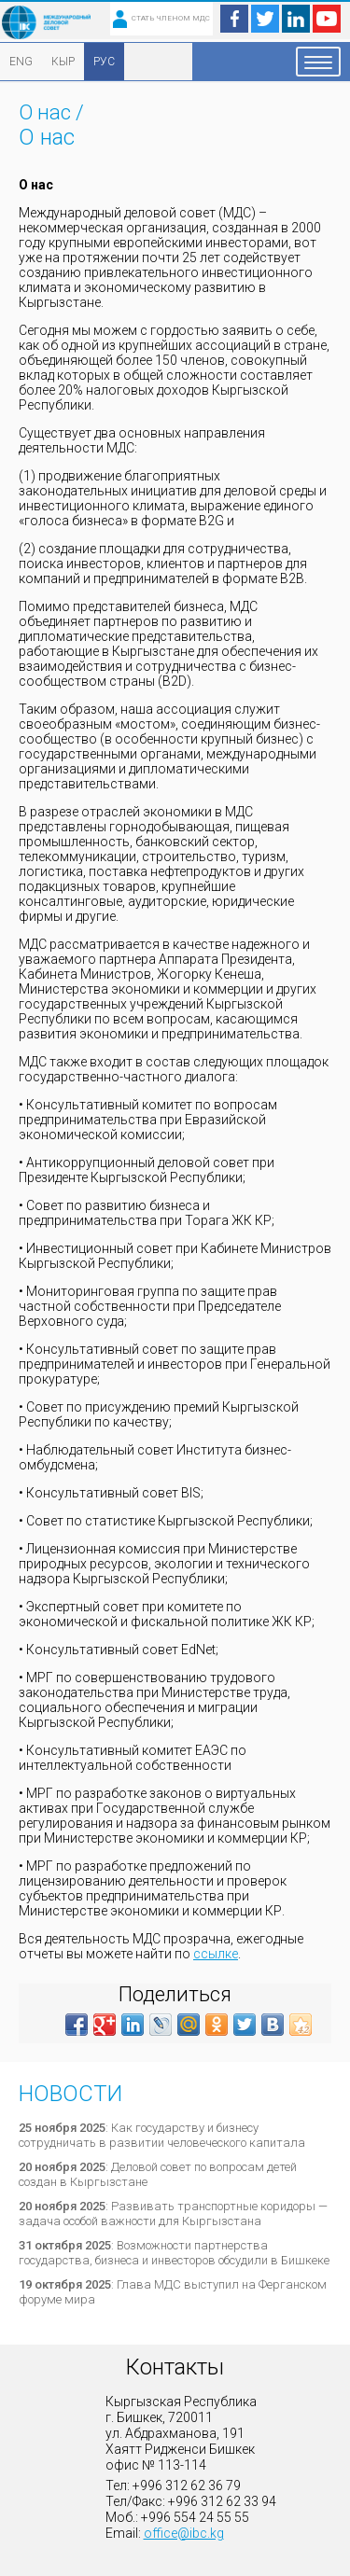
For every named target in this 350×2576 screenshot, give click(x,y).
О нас (45, 112)
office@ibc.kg (184, 2533)
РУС (104, 61)
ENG (21, 61)
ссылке (215, 1953)
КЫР (63, 61)
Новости (70, 2094)
